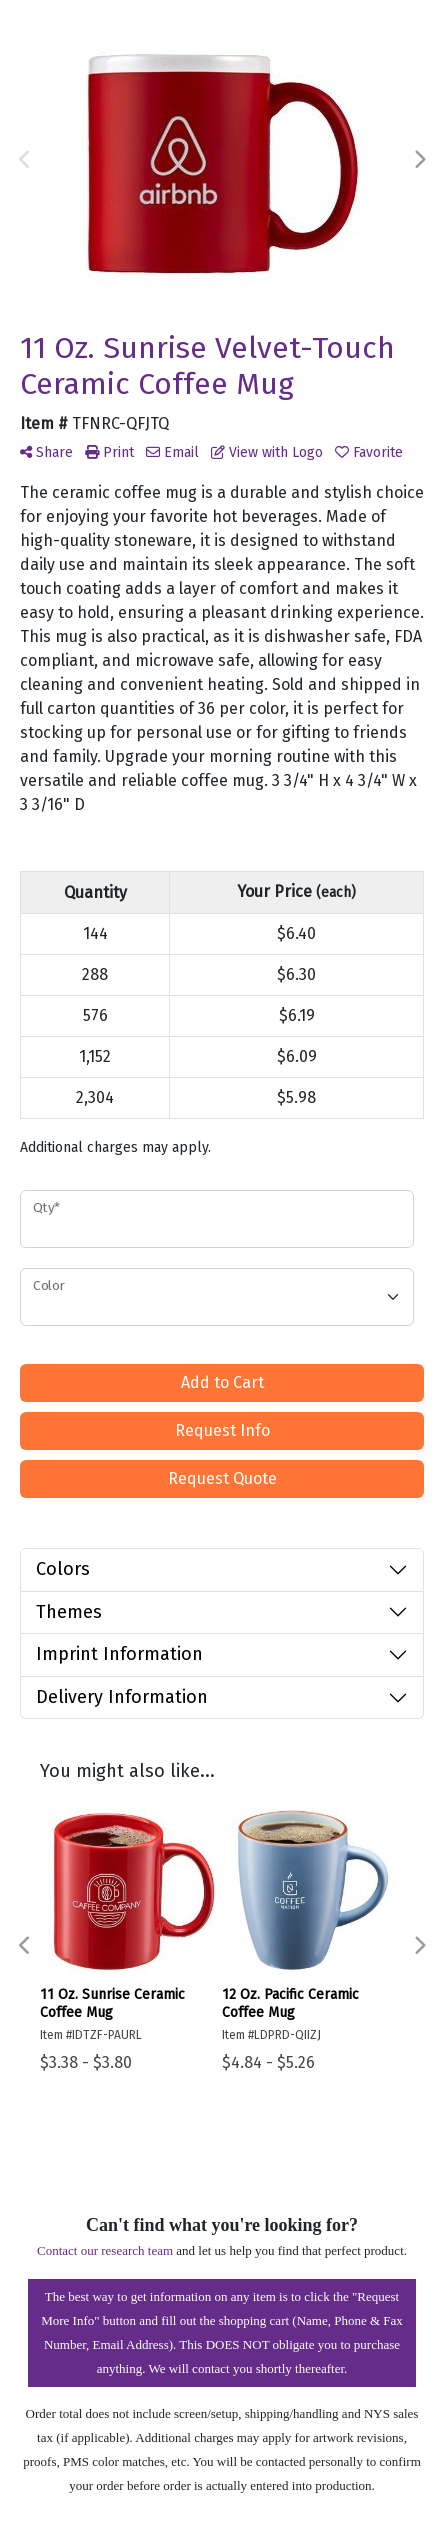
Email (172, 452)
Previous (25, 160)
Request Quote (222, 1478)
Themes (69, 1612)
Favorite (369, 452)
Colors (63, 1569)
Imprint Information (119, 1654)
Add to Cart (222, 1382)
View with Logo (267, 452)
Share (46, 452)
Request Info (222, 1430)
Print (109, 452)
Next (419, 160)
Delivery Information (122, 1697)
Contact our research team (105, 2250)
